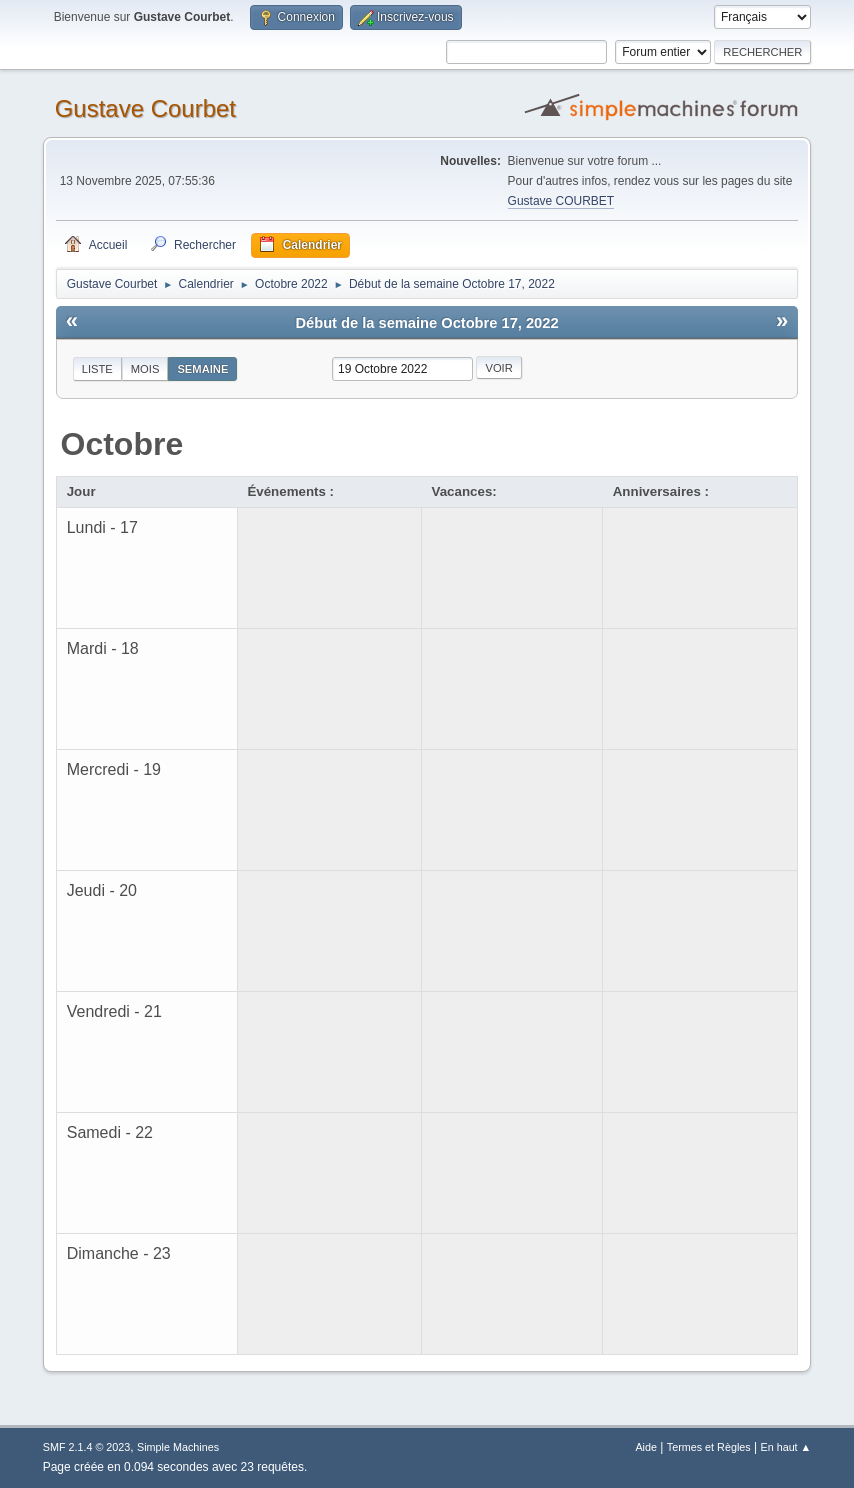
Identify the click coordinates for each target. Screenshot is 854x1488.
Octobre (122, 444)
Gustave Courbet (145, 108)
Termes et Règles (709, 1447)
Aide (646, 1447)
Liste (97, 369)
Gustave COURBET (561, 201)
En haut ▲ (785, 1447)
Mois (145, 369)
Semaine (202, 369)
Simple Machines (178, 1447)
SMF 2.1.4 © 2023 (87, 1447)
